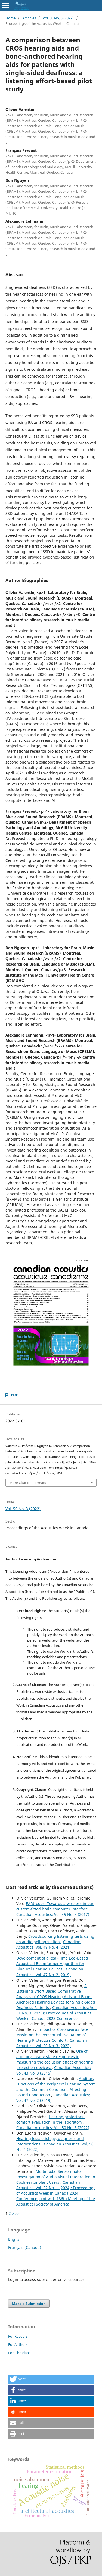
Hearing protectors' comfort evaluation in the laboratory (50, 2119)
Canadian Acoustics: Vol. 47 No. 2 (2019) (49, 1971)
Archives (29, 18)
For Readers (17, 2336)
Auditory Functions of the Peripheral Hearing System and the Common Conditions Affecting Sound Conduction (56, 2086)
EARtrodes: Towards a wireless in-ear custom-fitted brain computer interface (55, 1906)
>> (17, 2213)
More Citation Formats (27, 1482)
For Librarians (19, 2352)
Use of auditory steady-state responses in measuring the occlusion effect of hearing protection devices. (54, 2059)
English (15, 2239)
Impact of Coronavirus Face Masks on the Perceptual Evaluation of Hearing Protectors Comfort (52, 2035)
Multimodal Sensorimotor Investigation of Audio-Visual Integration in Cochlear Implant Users (55, 2177)
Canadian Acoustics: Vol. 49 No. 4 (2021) (48, 1944)
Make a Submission (29, 2303)
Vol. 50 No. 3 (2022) (58, 18)
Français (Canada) (24, 2247)
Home (10, 18)
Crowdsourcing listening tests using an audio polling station (55, 1939)
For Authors (17, 2344)
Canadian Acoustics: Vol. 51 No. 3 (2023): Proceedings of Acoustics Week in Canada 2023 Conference (56, 2013)
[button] (51, 2379)
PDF (14, 1394)
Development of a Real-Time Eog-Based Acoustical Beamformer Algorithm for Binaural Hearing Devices (52, 1963)
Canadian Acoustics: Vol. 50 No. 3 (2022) (51, 2043)
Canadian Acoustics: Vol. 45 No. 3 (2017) (52, 1914)
